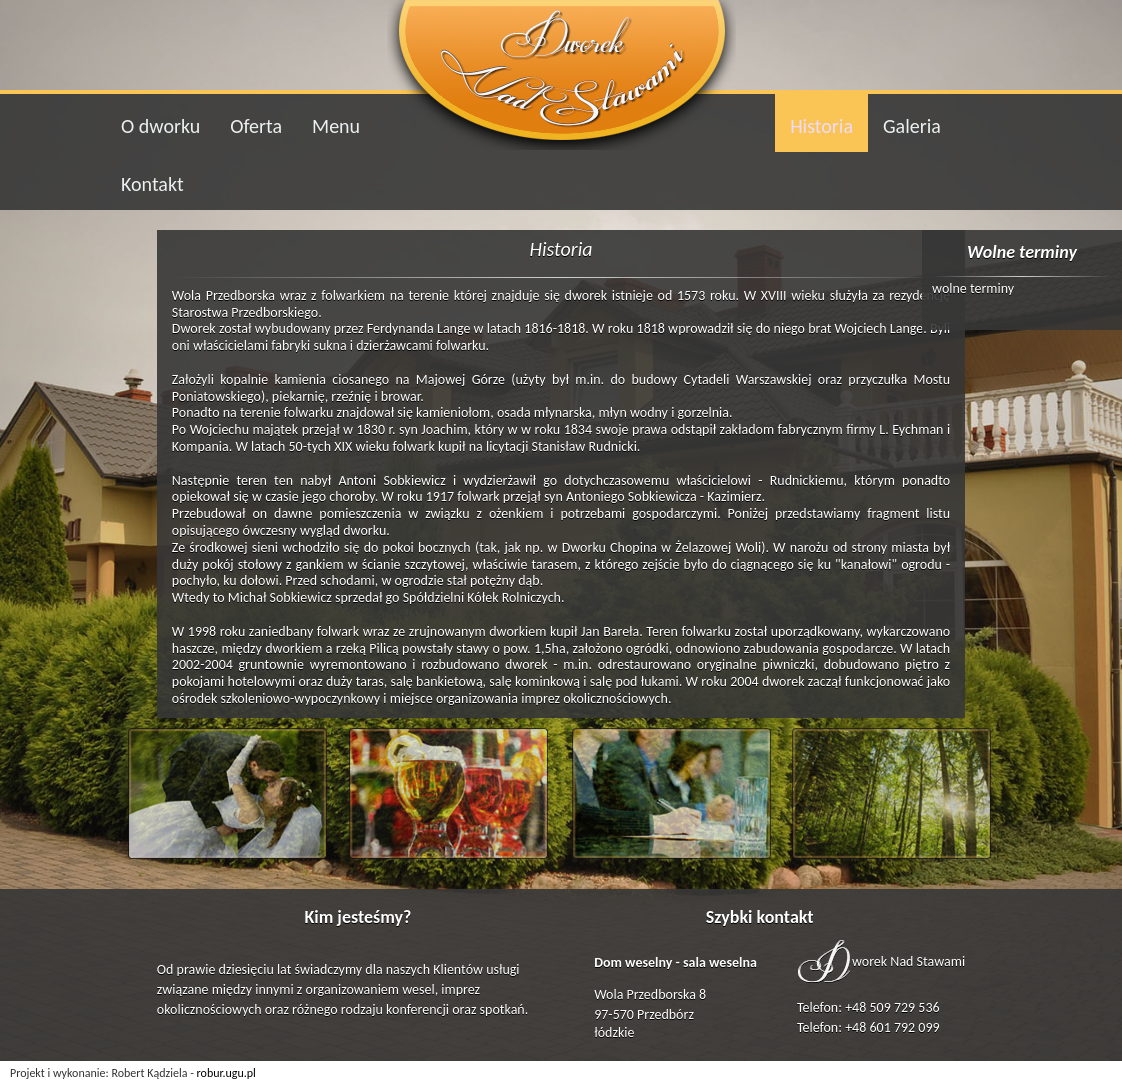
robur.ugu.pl (226, 1073)
